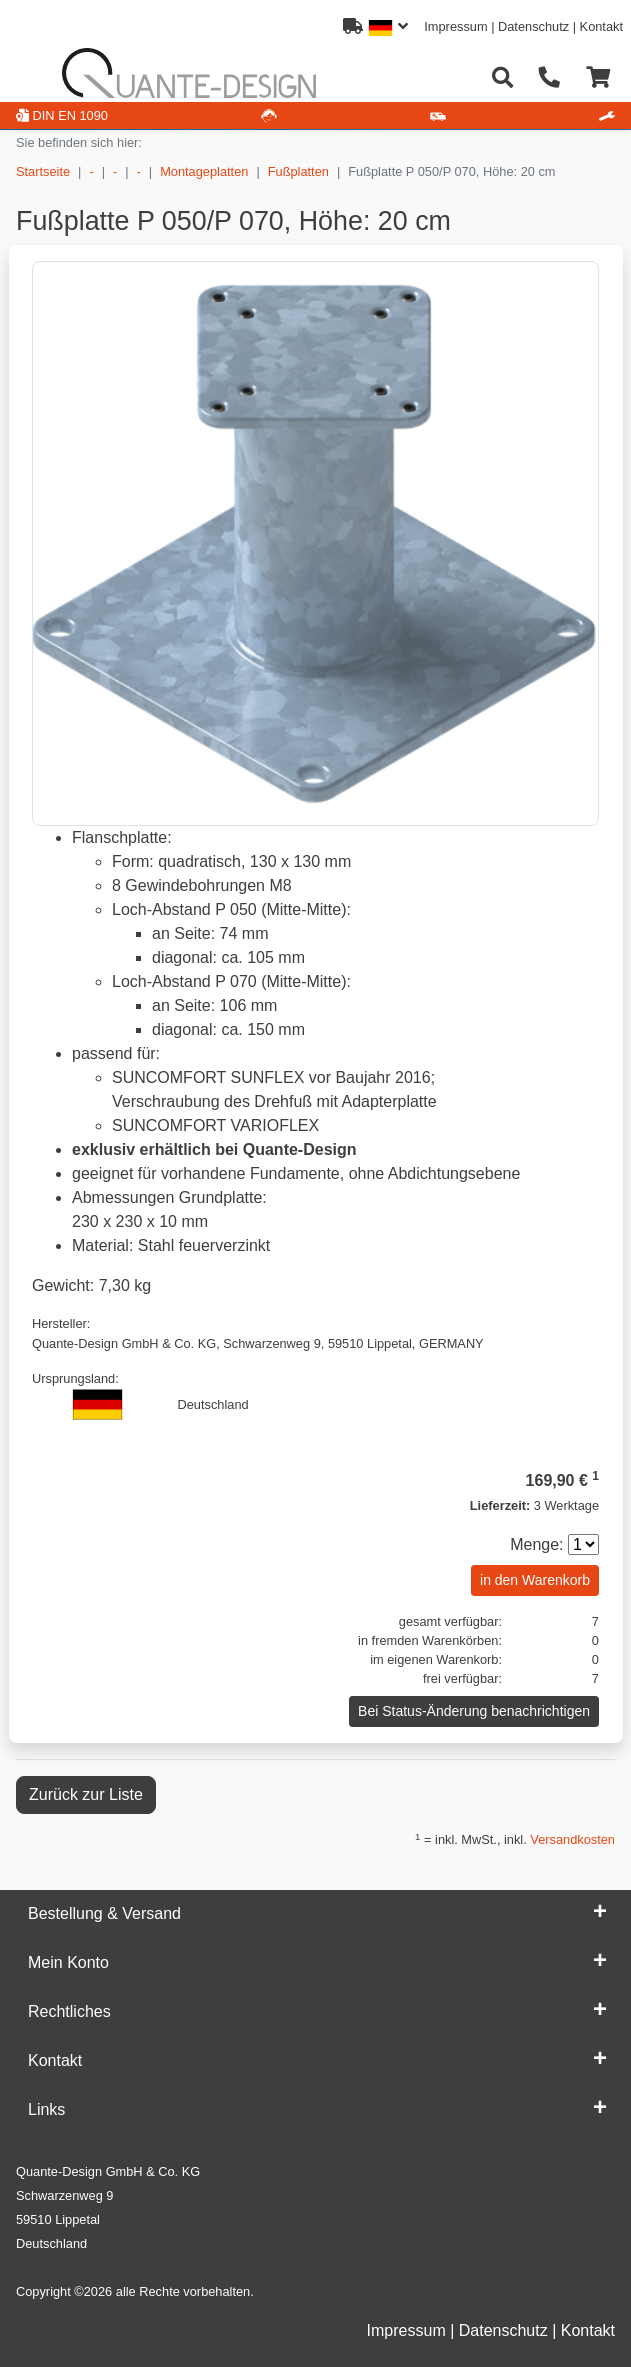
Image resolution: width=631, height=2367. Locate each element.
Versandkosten (572, 1839)
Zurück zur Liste (86, 1794)
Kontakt (601, 26)
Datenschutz (533, 26)
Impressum (455, 26)
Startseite (43, 171)
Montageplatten (204, 171)
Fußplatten (298, 171)
